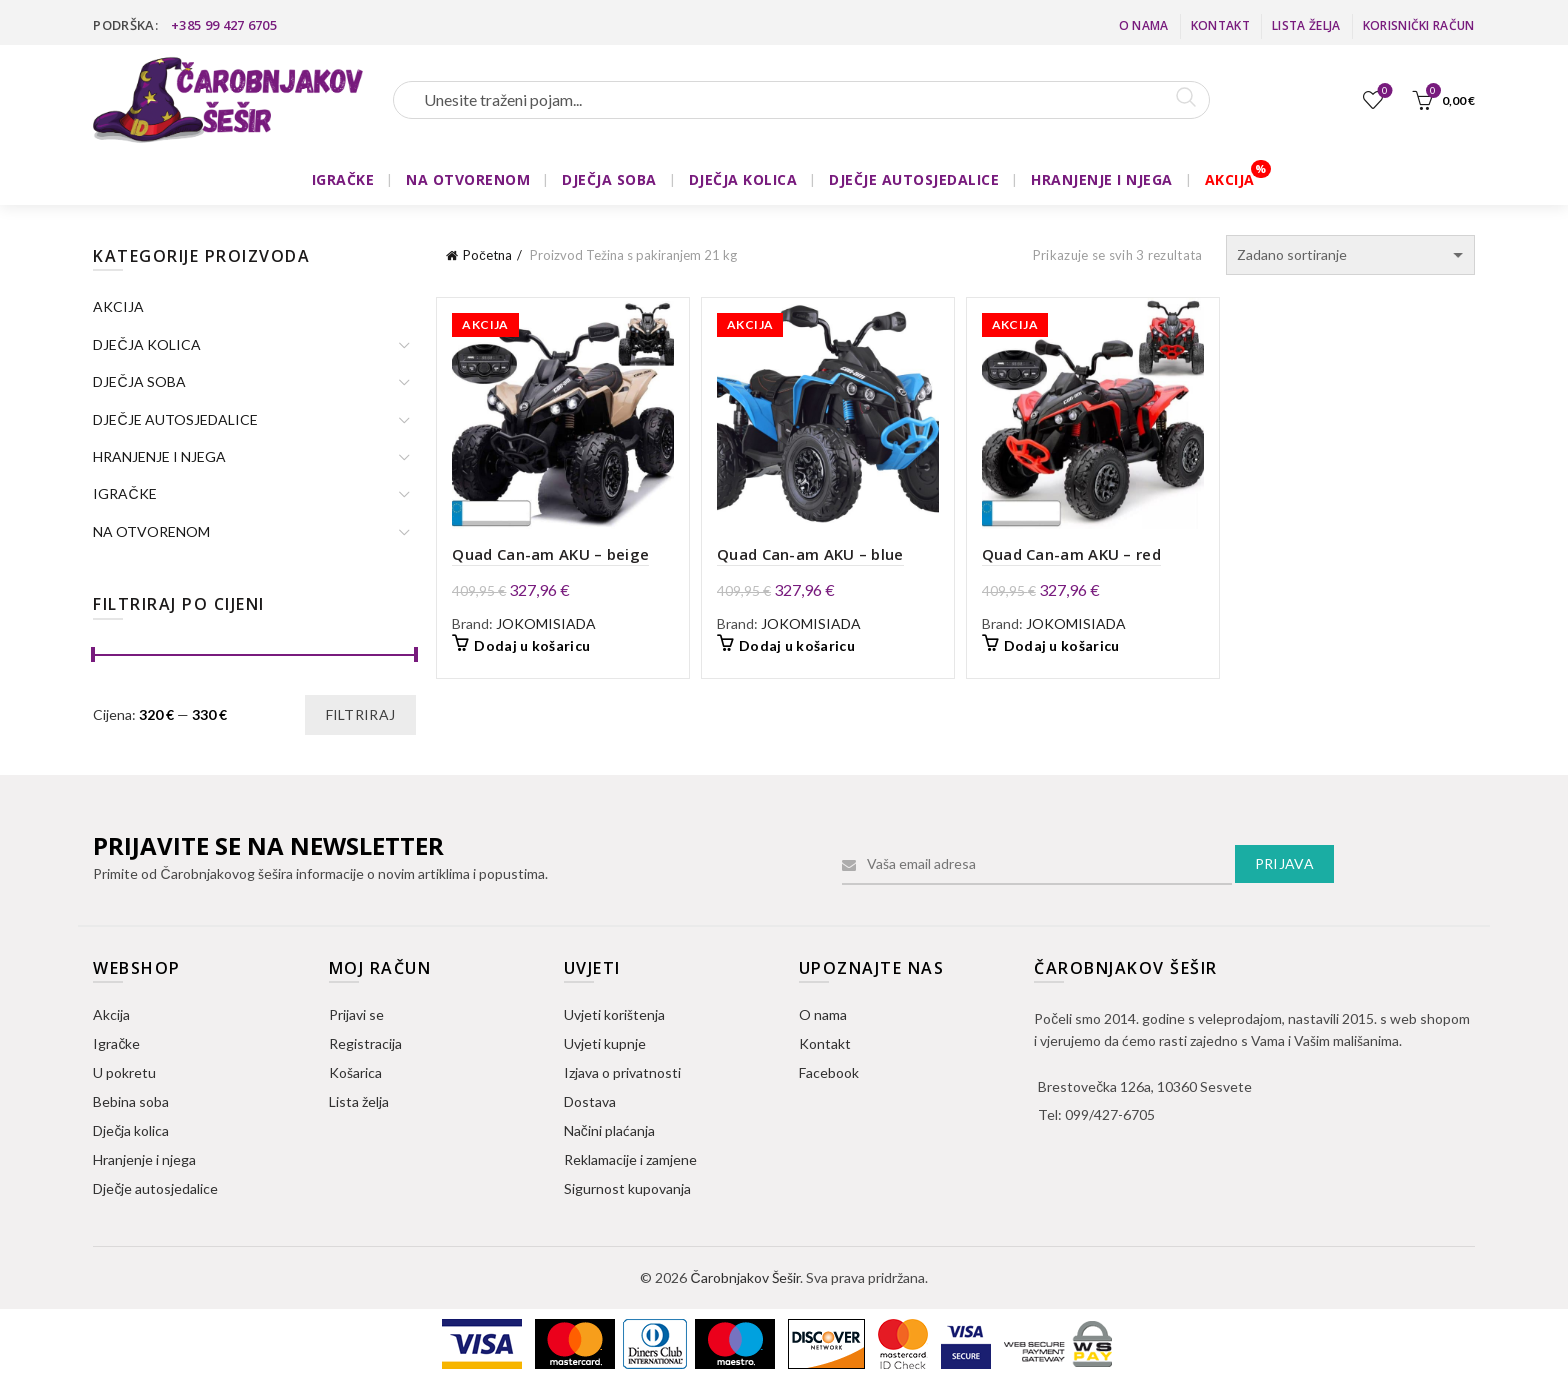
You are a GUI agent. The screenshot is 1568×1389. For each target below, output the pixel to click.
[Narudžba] (1350, 255)
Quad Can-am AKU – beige (550, 554)
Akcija (111, 1014)
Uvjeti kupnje (605, 1043)
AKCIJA (1230, 179)
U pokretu (124, 1072)
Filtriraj (361, 714)
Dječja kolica (131, 1130)
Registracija (365, 1043)
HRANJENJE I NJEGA (1102, 179)
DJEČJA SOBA (609, 179)
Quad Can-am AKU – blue (810, 554)
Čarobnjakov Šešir (744, 1277)
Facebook (829, 1072)
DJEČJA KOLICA (743, 179)
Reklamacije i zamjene (630, 1159)
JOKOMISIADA (546, 623)
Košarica (355, 1072)
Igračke (116, 1043)
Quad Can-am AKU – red (1071, 554)
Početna (487, 255)
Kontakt (1220, 25)
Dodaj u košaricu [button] (532, 645)
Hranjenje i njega (144, 1159)
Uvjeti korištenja (614, 1014)
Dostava (590, 1101)
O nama (1144, 25)
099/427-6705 (1110, 1114)
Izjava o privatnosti (622, 1072)
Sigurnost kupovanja (627, 1188)
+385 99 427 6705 (224, 25)
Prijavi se (356, 1014)
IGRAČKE (343, 179)
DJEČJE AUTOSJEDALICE (914, 179)
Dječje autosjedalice (155, 1188)
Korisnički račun (1419, 25)
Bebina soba (131, 1101)
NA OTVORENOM (468, 179)
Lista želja (1306, 25)
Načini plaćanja (609, 1130)
